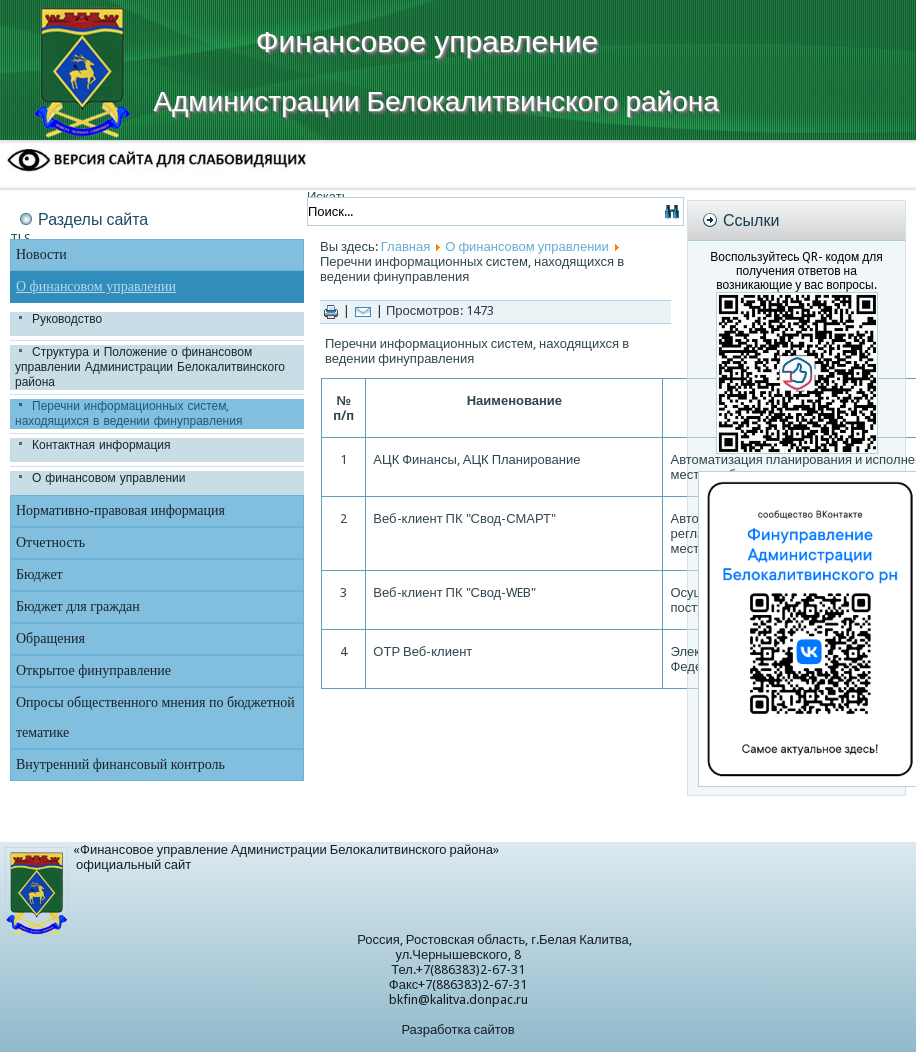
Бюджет (39, 574)
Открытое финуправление (93, 670)
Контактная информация (101, 445)
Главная (405, 246)
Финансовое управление (427, 41)
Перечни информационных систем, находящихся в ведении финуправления (128, 413)
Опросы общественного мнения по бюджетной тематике (155, 717)
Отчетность (50, 542)
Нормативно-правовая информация (120, 510)
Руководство (67, 319)
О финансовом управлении (96, 286)
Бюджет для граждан (78, 606)
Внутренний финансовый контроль (120, 764)
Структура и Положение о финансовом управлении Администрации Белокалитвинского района (150, 367)
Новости (41, 254)
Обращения (50, 638)
